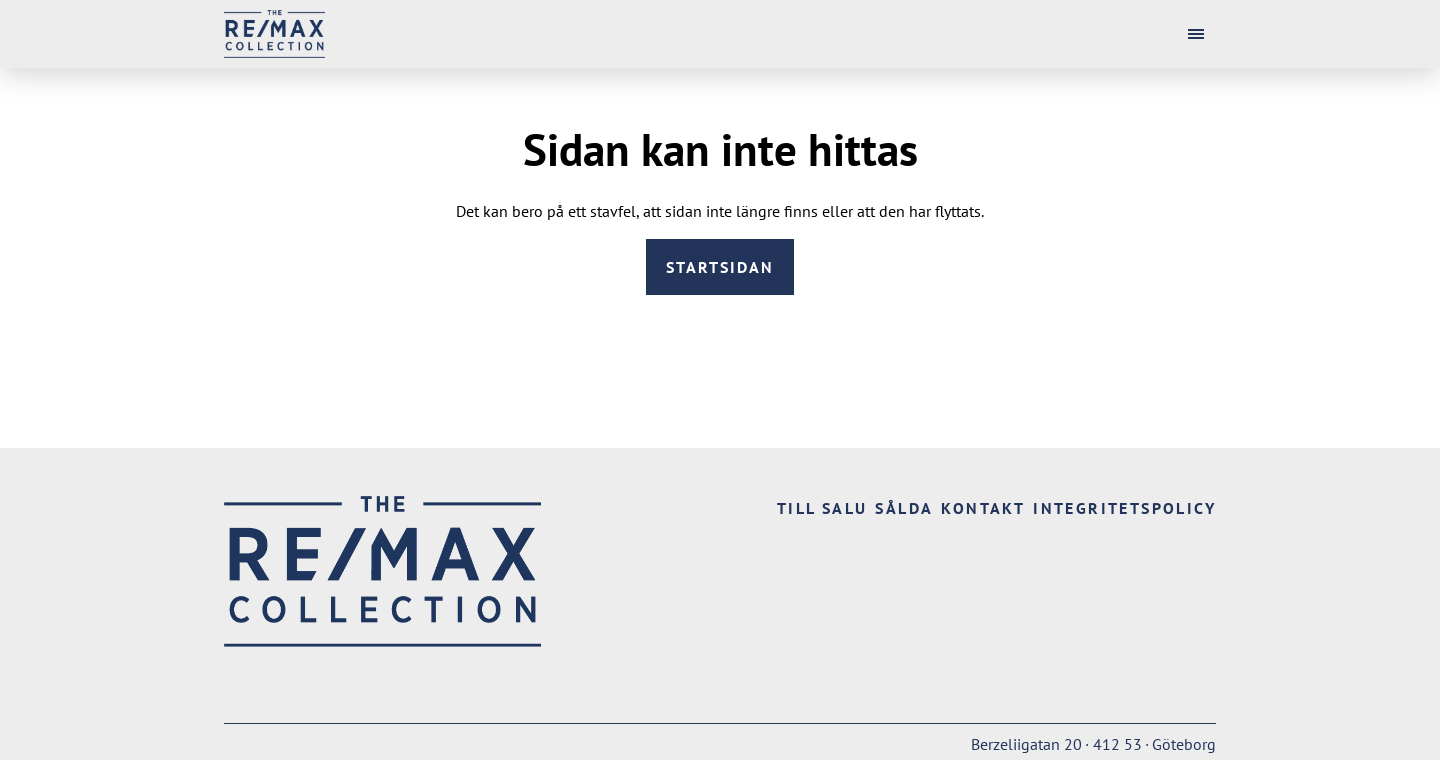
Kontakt (983, 508)
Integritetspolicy (1124, 508)
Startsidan (719, 267)
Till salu (822, 508)
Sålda (904, 508)
